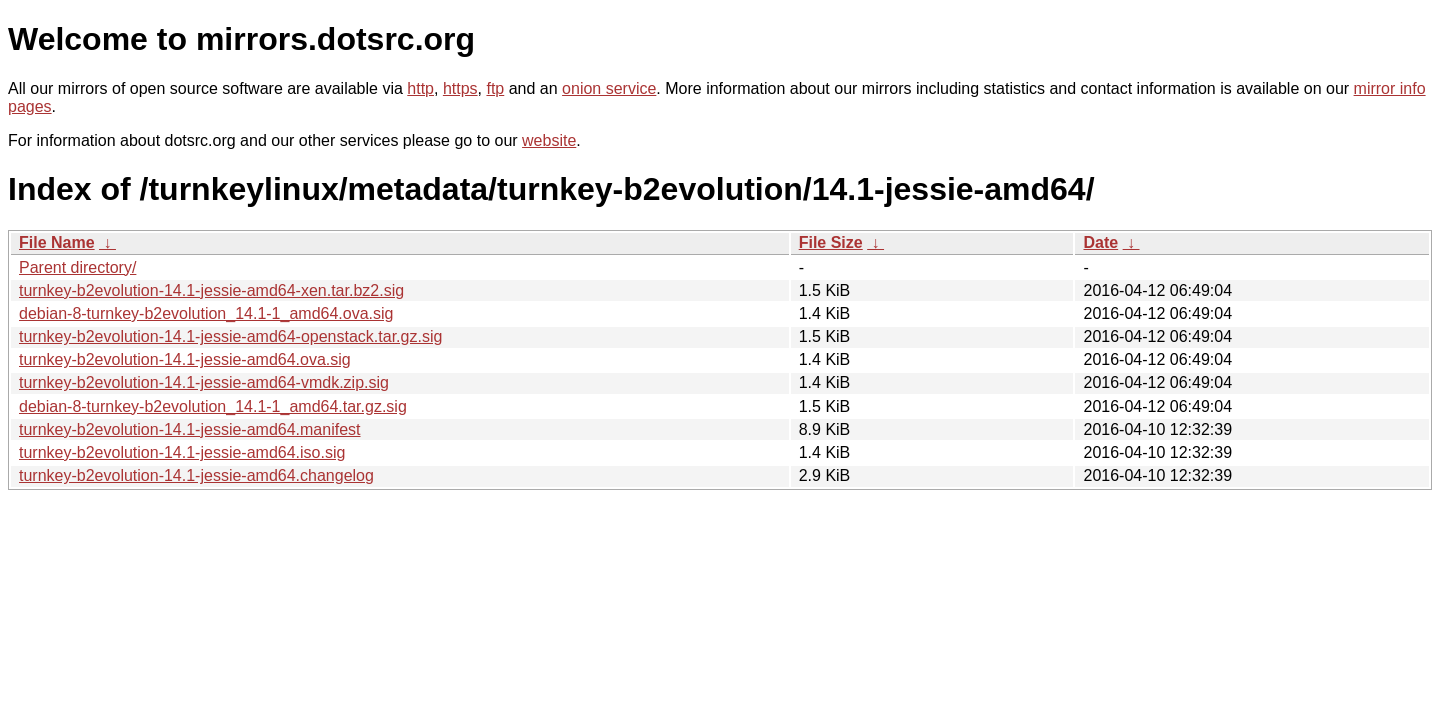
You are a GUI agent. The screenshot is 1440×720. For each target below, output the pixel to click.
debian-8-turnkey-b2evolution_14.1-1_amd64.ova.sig (206, 313)
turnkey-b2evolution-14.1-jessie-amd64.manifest (190, 429)
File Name (57, 242)
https (460, 88)
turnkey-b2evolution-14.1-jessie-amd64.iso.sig (182, 452)
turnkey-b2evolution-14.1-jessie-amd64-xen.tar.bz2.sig (211, 290)
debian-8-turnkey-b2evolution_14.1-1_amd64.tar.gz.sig (213, 406)
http (420, 88)
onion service (609, 88)
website (549, 140)
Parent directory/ (77, 267)
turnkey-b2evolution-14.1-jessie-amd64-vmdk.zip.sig (204, 382)
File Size (831, 242)
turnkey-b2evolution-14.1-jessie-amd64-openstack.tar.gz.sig (230, 336)
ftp (495, 88)
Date (1100, 242)
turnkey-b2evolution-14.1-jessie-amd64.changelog (196, 475)
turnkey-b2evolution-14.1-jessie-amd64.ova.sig (185, 359)
